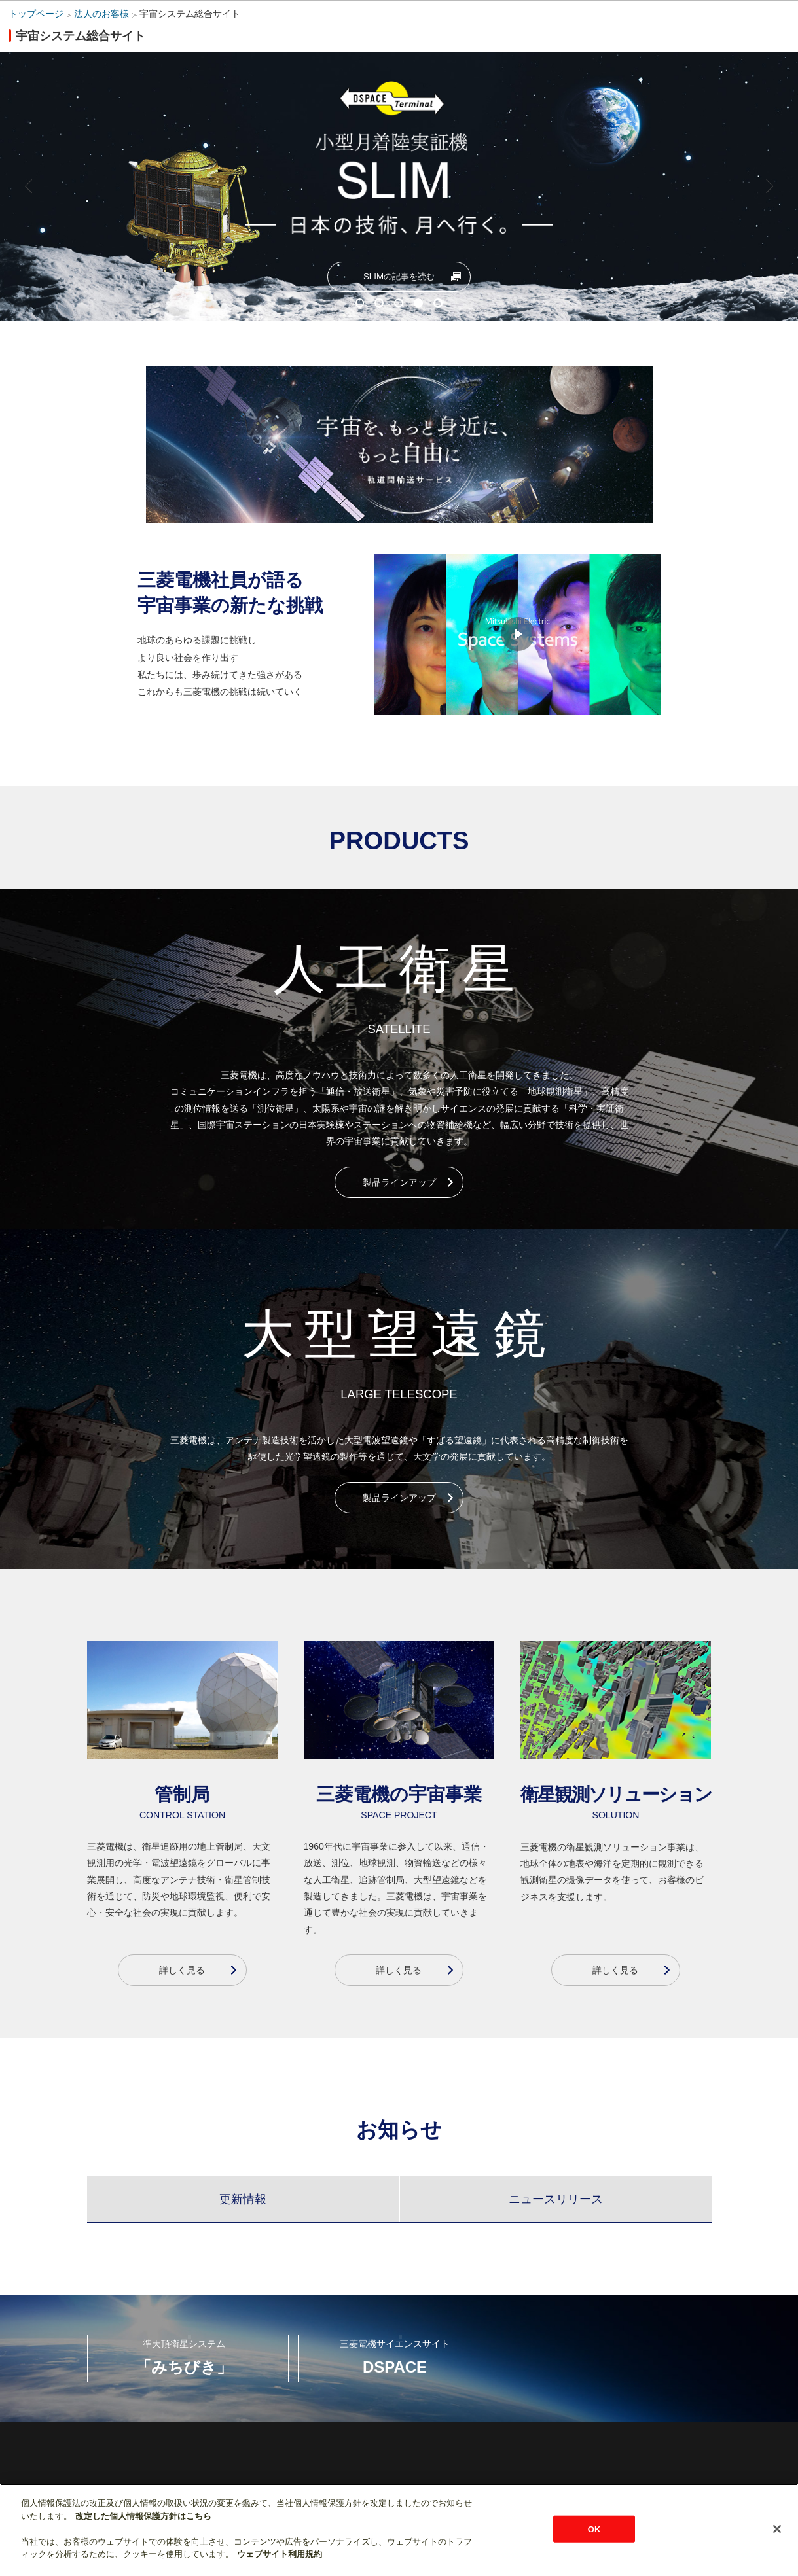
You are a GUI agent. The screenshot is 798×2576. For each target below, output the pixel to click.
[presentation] (243, 2192)
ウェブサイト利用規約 (279, 2554)
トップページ (36, 14)
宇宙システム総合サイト (189, 14)
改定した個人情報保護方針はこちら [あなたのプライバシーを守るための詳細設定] (143, 2516)
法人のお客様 (101, 14)
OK (594, 2528)
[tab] (243, 2192)
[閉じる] (777, 2528)
